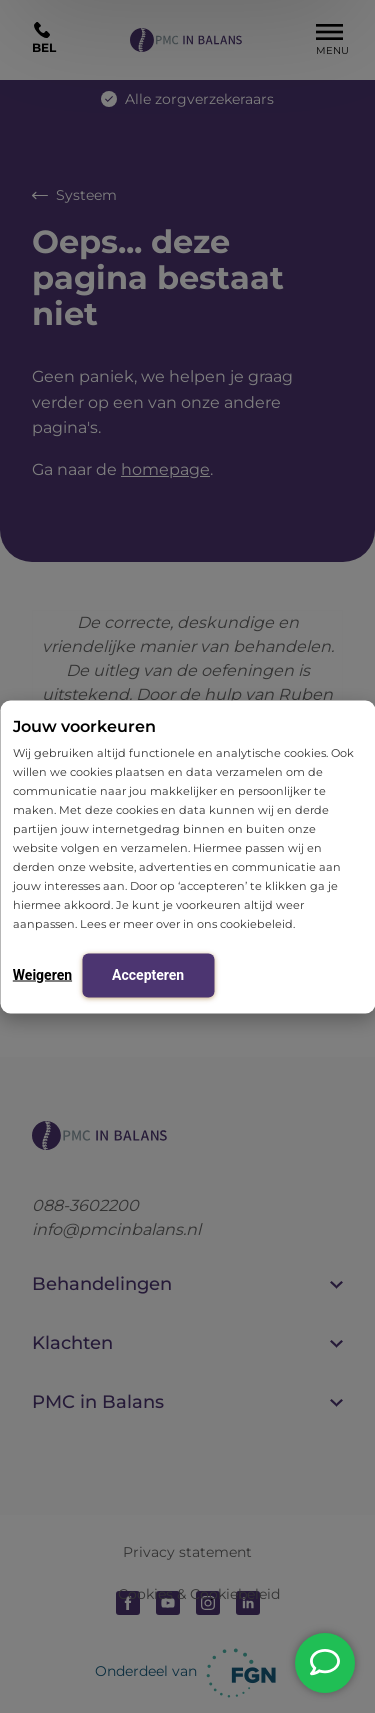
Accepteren (148, 974)
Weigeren (42, 974)
